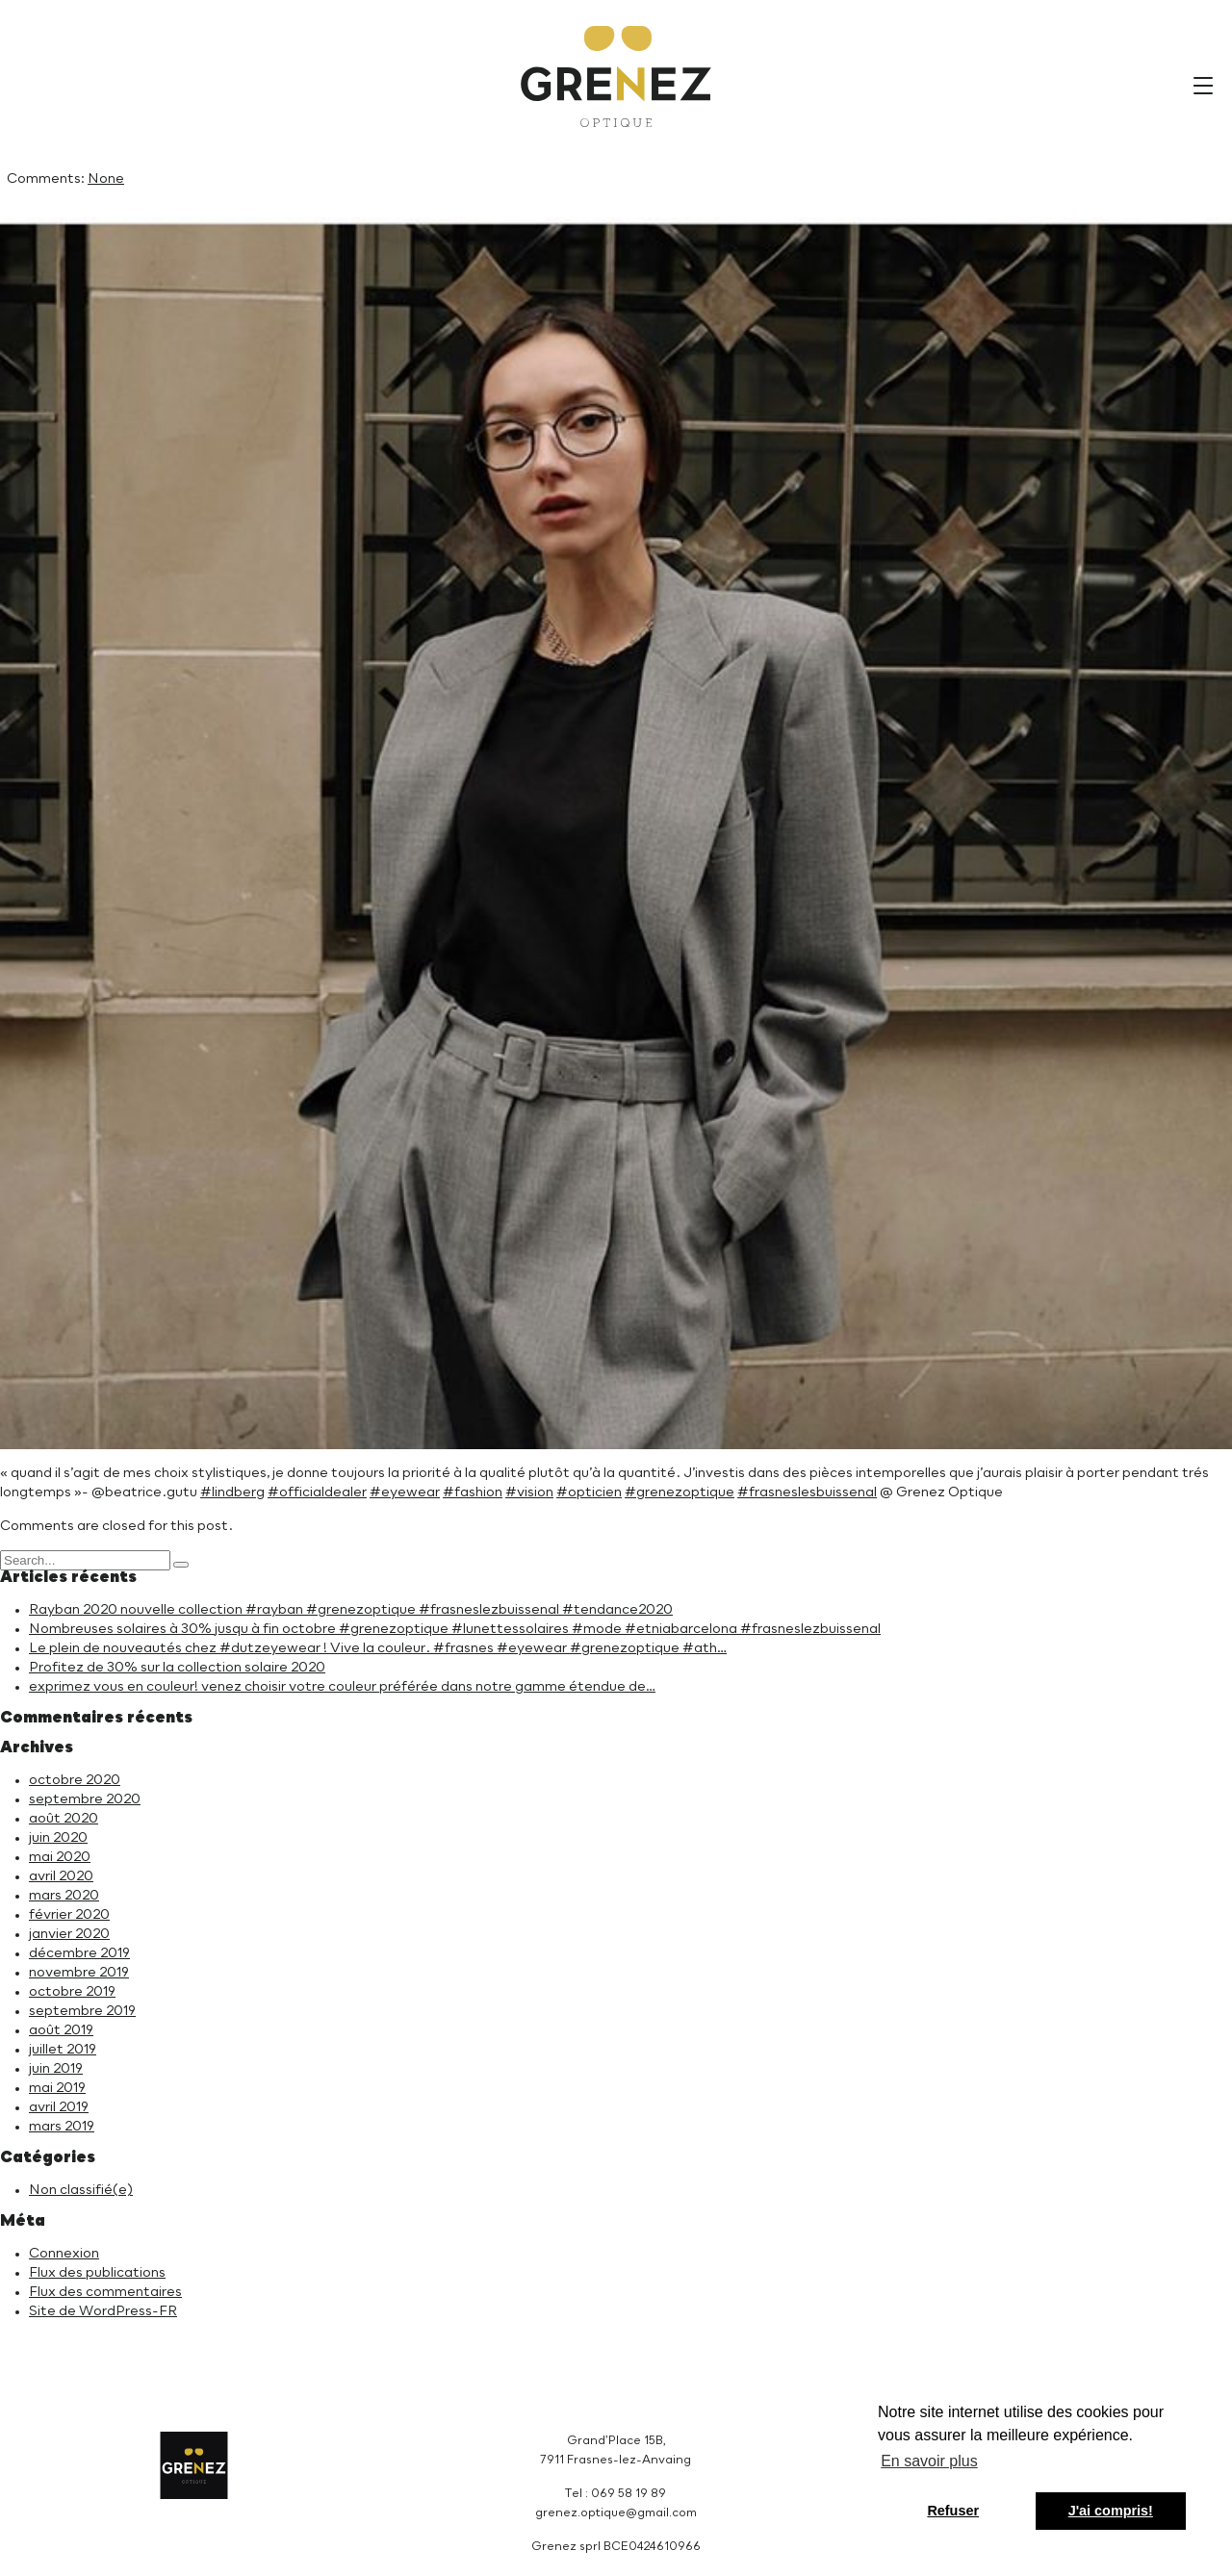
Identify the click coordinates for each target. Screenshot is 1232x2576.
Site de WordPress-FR (103, 2311)
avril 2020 (61, 1876)
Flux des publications (97, 2273)
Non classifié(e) (81, 2190)
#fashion (472, 1492)
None (106, 179)
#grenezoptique (679, 1492)
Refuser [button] (953, 2510)
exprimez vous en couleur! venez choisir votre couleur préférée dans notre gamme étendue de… (342, 1687)
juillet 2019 (62, 2049)
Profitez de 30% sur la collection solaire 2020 (177, 1667)
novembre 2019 (79, 1972)
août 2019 (61, 2030)
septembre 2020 (85, 1799)
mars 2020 (64, 1895)
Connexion (64, 2253)
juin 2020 (58, 1838)
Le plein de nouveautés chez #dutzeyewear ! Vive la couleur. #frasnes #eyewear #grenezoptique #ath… (378, 1648)
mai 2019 (57, 2088)
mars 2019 (61, 2126)
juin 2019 (56, 2069)
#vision (529, 1492)
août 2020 (63, 1818)
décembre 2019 (79, 1953)
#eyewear (405, 1492)
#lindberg (232, 1492)
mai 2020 (59, 1857)
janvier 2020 (69, 1934)
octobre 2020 (74, 1780)
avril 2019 (59, 2107)
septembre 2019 (82, 2011)
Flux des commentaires (105, 2292)
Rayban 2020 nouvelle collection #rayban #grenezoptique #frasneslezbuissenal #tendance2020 (351, 1610)
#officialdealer (317, 1492)
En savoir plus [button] (929, 2461)
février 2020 (69, 1915)
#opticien (589, 1492)
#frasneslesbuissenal (807, 1492)
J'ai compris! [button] (1110, 2510)
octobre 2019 (72, 1992)
